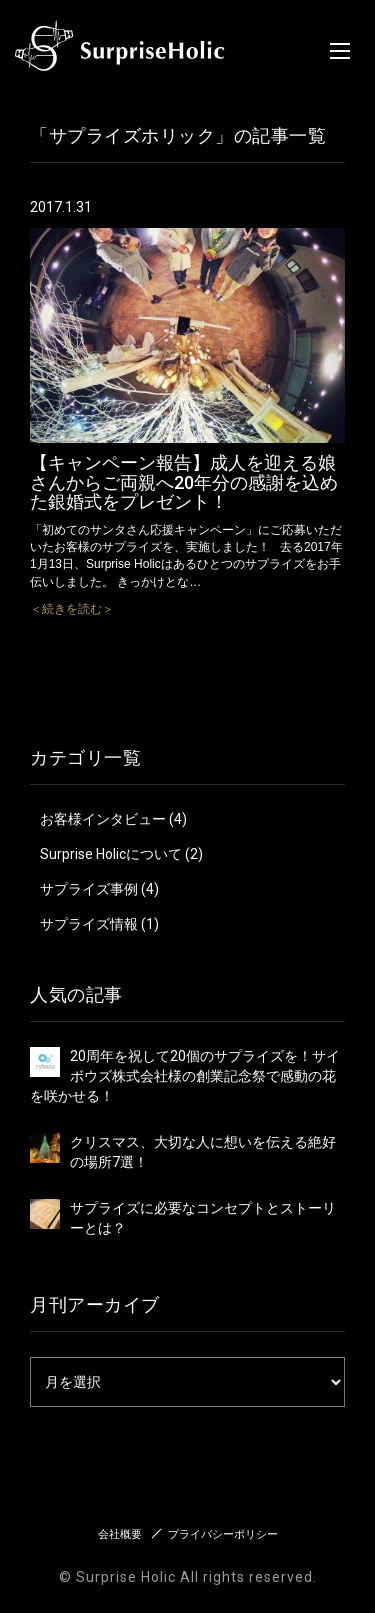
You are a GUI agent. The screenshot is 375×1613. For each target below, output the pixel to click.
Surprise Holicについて (111, 854)
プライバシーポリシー (223, 1534)
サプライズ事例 (89, 889)
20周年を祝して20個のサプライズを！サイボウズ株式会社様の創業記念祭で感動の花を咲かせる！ (185, 1076)
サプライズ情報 (89, 924)
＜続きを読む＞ (72, 609)
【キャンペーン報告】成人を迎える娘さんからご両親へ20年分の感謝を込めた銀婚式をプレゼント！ (184, 482)
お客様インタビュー (103, 819)
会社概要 (120, 1534)
